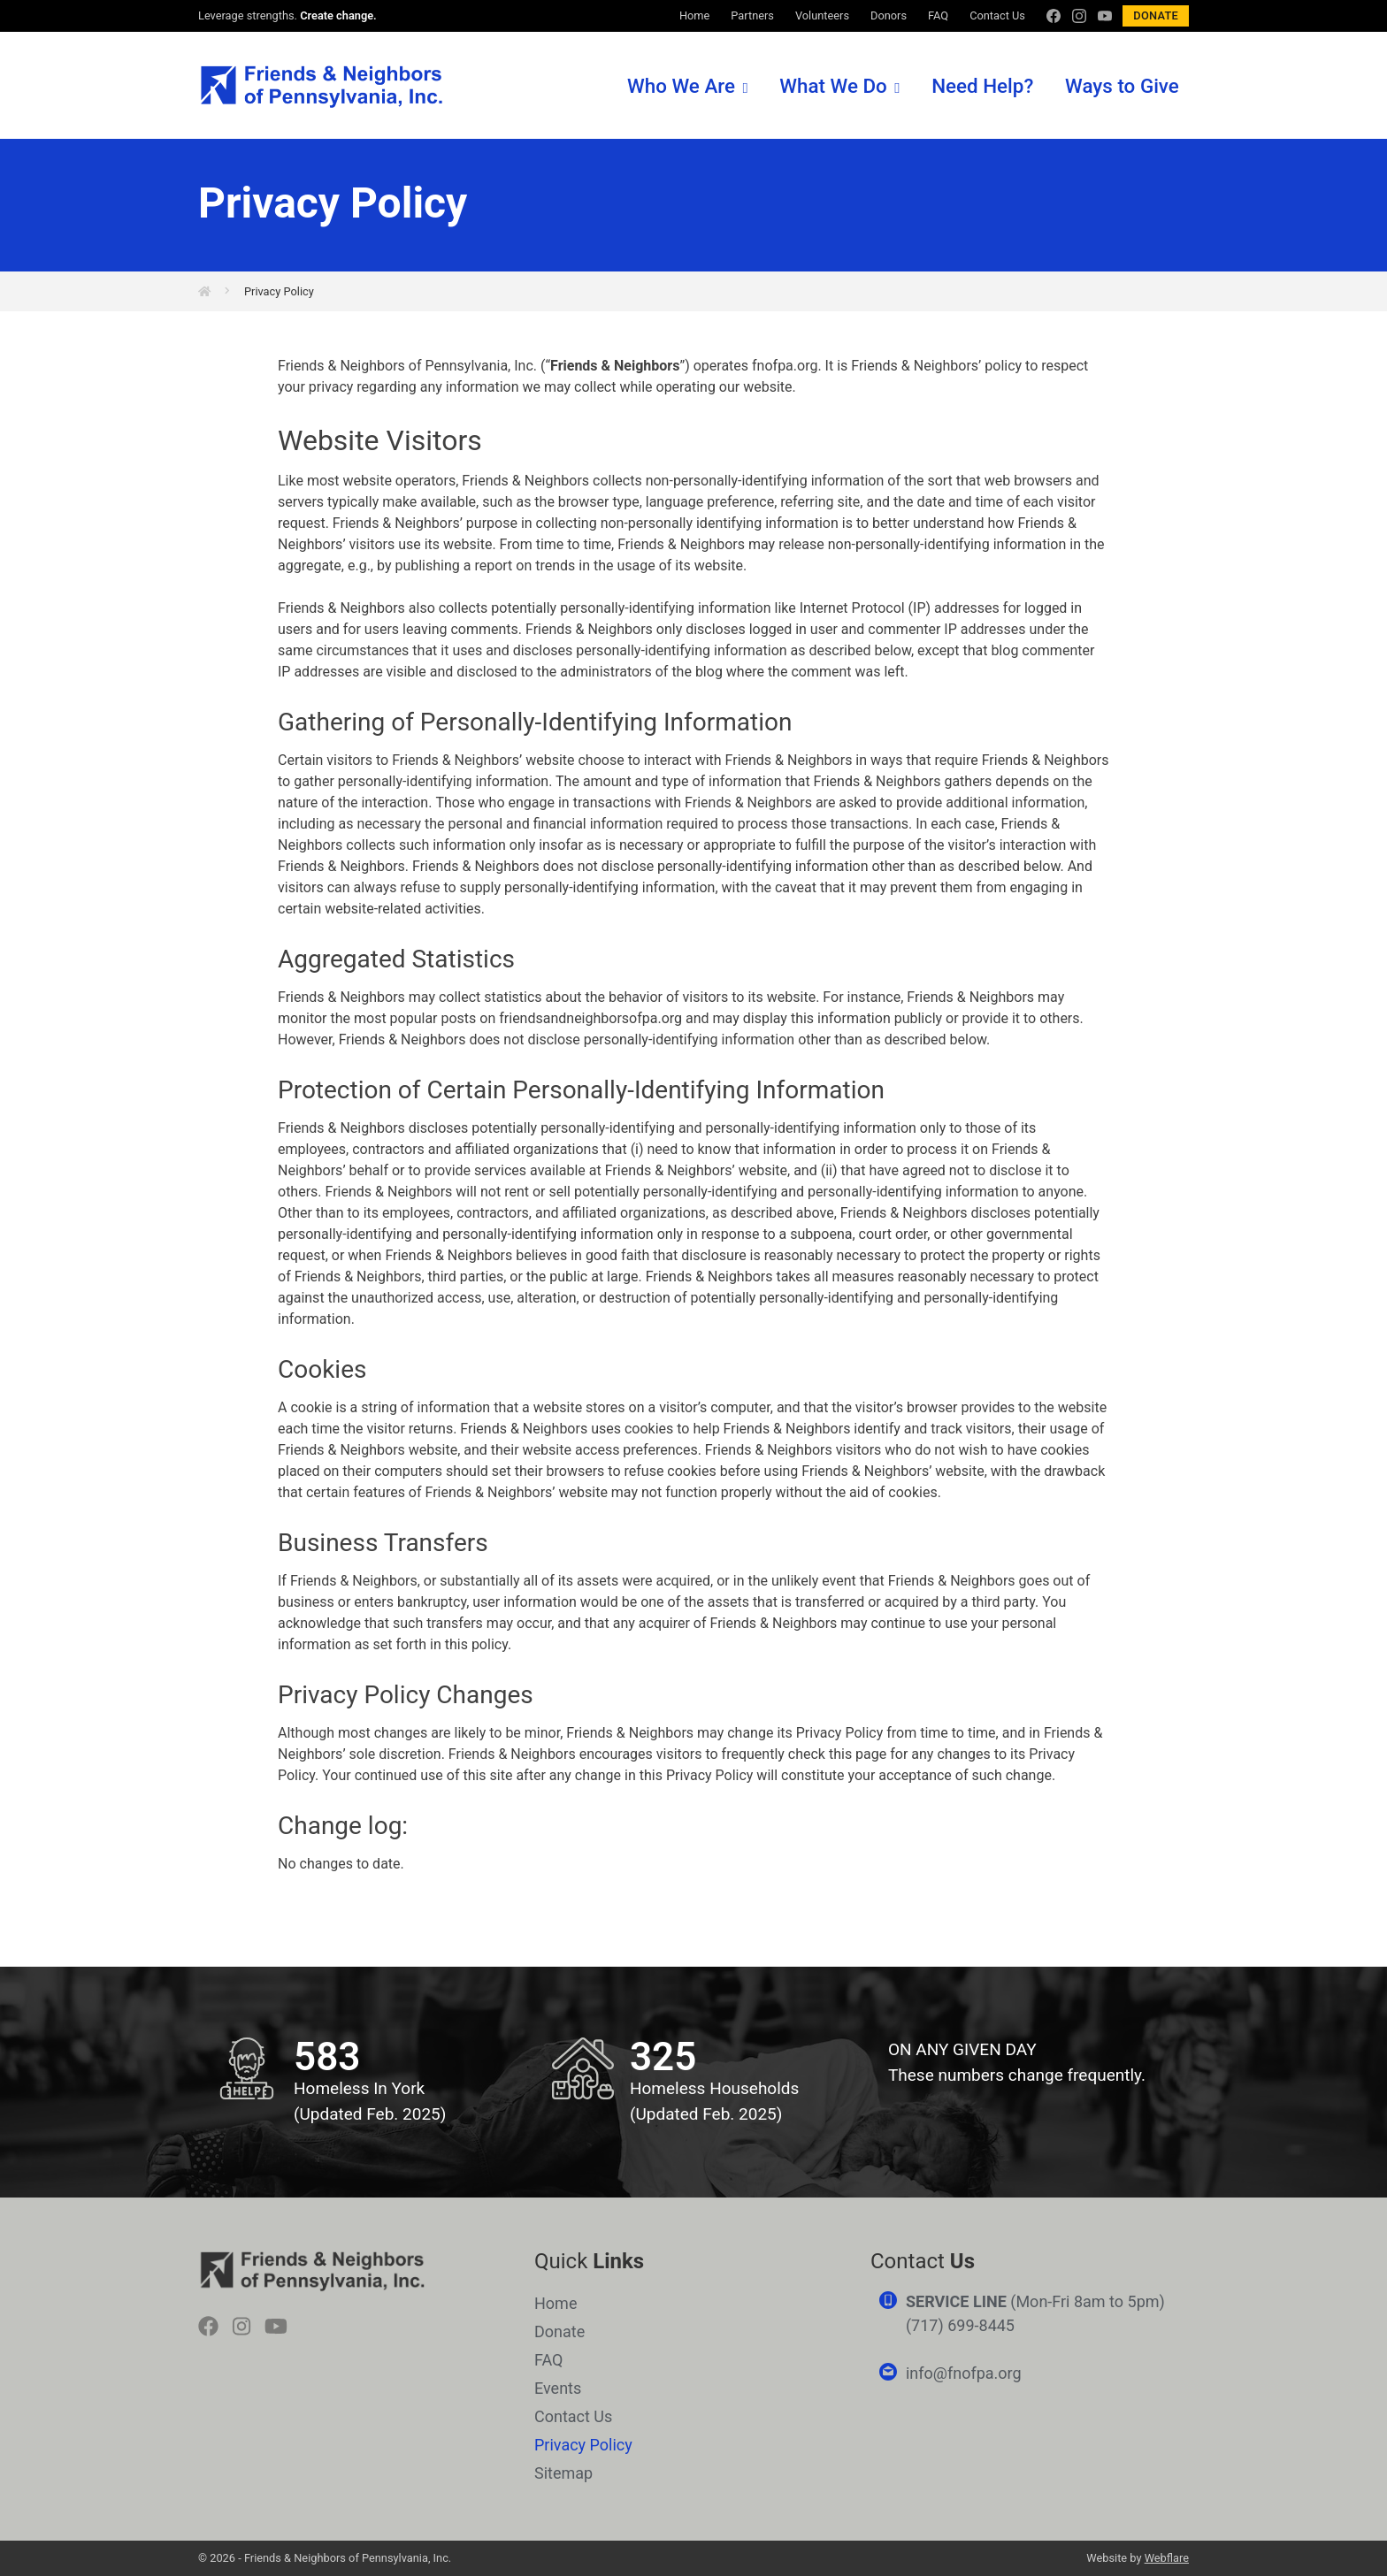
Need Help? (982, 85)
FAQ (938, 15)
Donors (888, 15)
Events (557, 2388)
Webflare (1167, 2558)
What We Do (833, 85)
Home (694, 15)
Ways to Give (1122, 85)
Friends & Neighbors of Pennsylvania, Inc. (320, 87)
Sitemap (563, 2473)
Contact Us (997, 15)
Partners (752, 15)
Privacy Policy (279, 291)
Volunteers (822, 15)
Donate (1155, 15)
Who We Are (681, 85)
